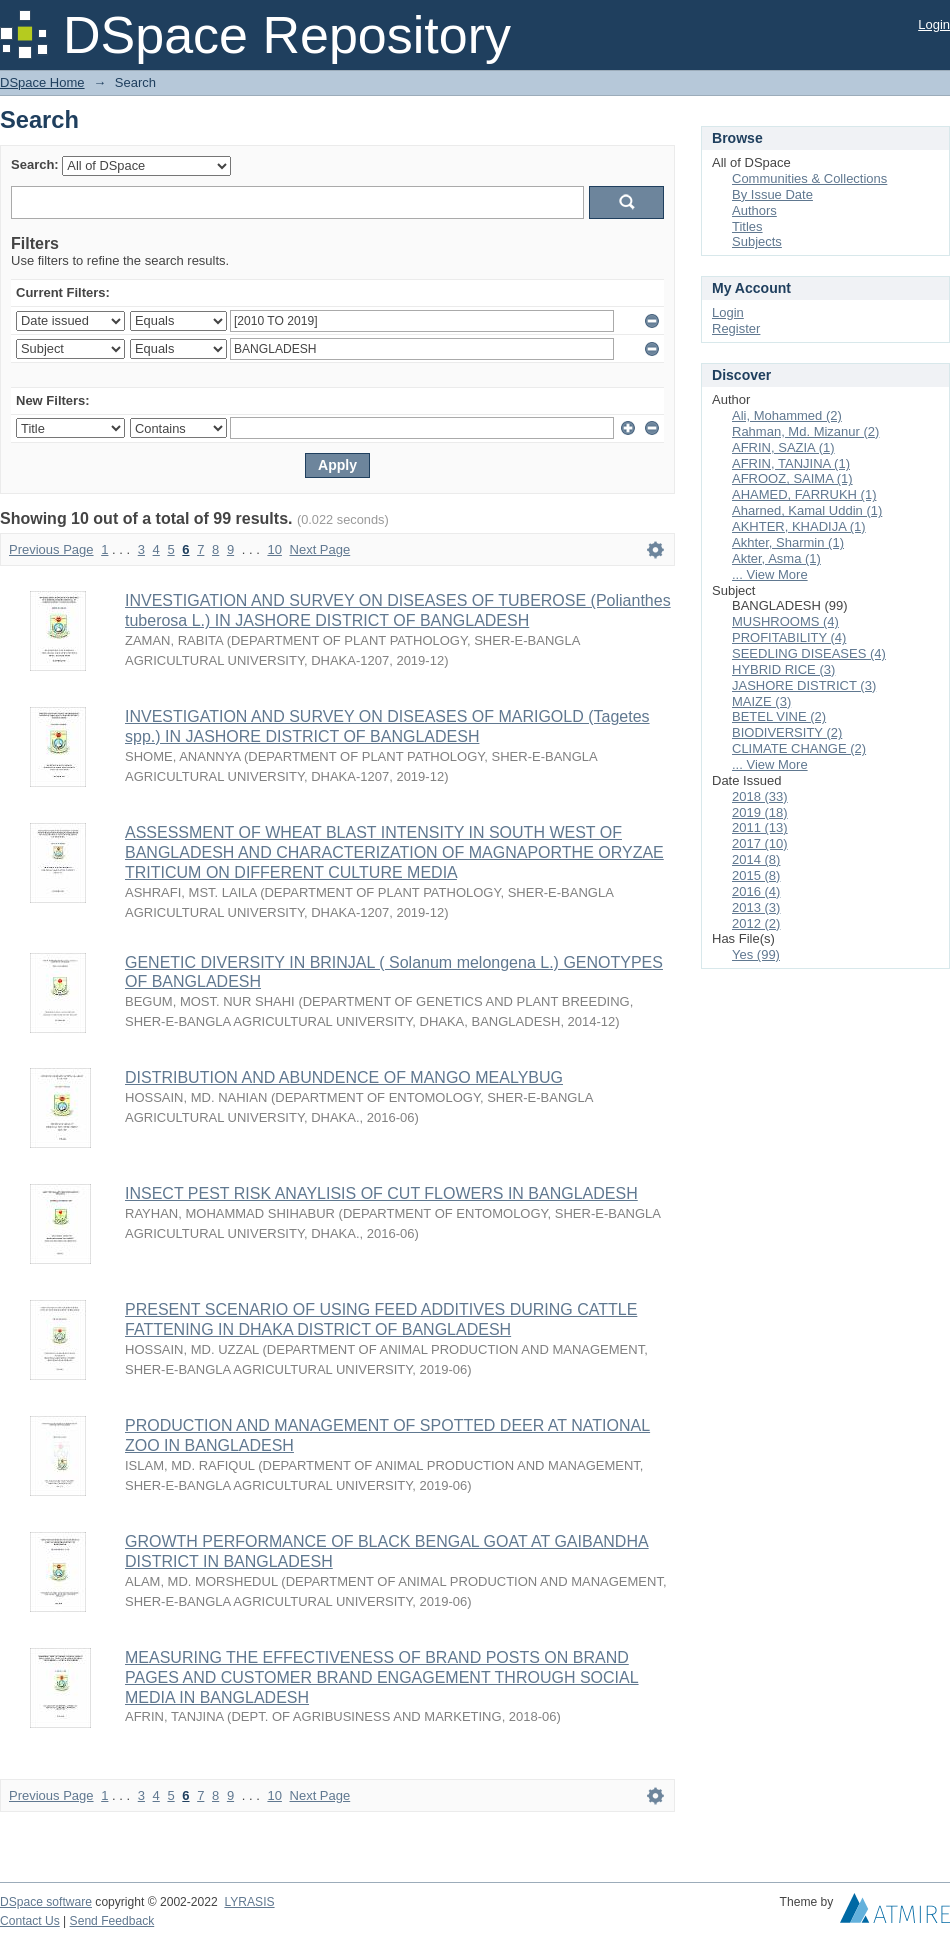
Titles (747, 226)
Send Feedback (112, 1921)
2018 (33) (760, 796)
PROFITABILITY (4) (789, 637)
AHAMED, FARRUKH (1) (804, 494)
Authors (754, 210)
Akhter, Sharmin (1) (788, 542)
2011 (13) (760, 827)
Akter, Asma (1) (776, 558)
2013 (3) (756, 907)
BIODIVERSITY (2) (787, 732)
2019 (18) (760, 812)
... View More (770, 574)
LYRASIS (249, 1902)
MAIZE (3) (761, 701)
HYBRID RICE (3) (783, 669)
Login (934, 24)
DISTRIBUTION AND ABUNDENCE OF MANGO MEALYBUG (344, 1077)
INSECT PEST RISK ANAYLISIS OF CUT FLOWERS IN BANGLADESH (381, 1193)
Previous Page (51, 549)
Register (736, 328)
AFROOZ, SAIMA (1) (792, 478)
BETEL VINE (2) (779, 716)
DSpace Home (42, 82)
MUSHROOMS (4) (785, 621)
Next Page (320, 549)
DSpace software (46, 1902)
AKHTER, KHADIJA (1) (799, 526)
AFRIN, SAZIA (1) (783, 447)
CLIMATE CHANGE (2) (799, 748)
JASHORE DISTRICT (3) (804, 685)
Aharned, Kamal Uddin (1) (807, 510)
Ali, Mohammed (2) (787, 415)
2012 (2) (756, 923)
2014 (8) (756, 859)
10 (274, 549)
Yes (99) (756, 954)
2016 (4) (756, 891)
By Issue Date (772, 194)
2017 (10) (760, 843)
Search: (35, 164)
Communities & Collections (809, 178)
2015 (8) (756, 875)
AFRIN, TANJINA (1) (791, 463)
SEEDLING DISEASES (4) (809, 653)
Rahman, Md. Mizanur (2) (805, 431)
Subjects (757, 241)
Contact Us (30, 1921)
